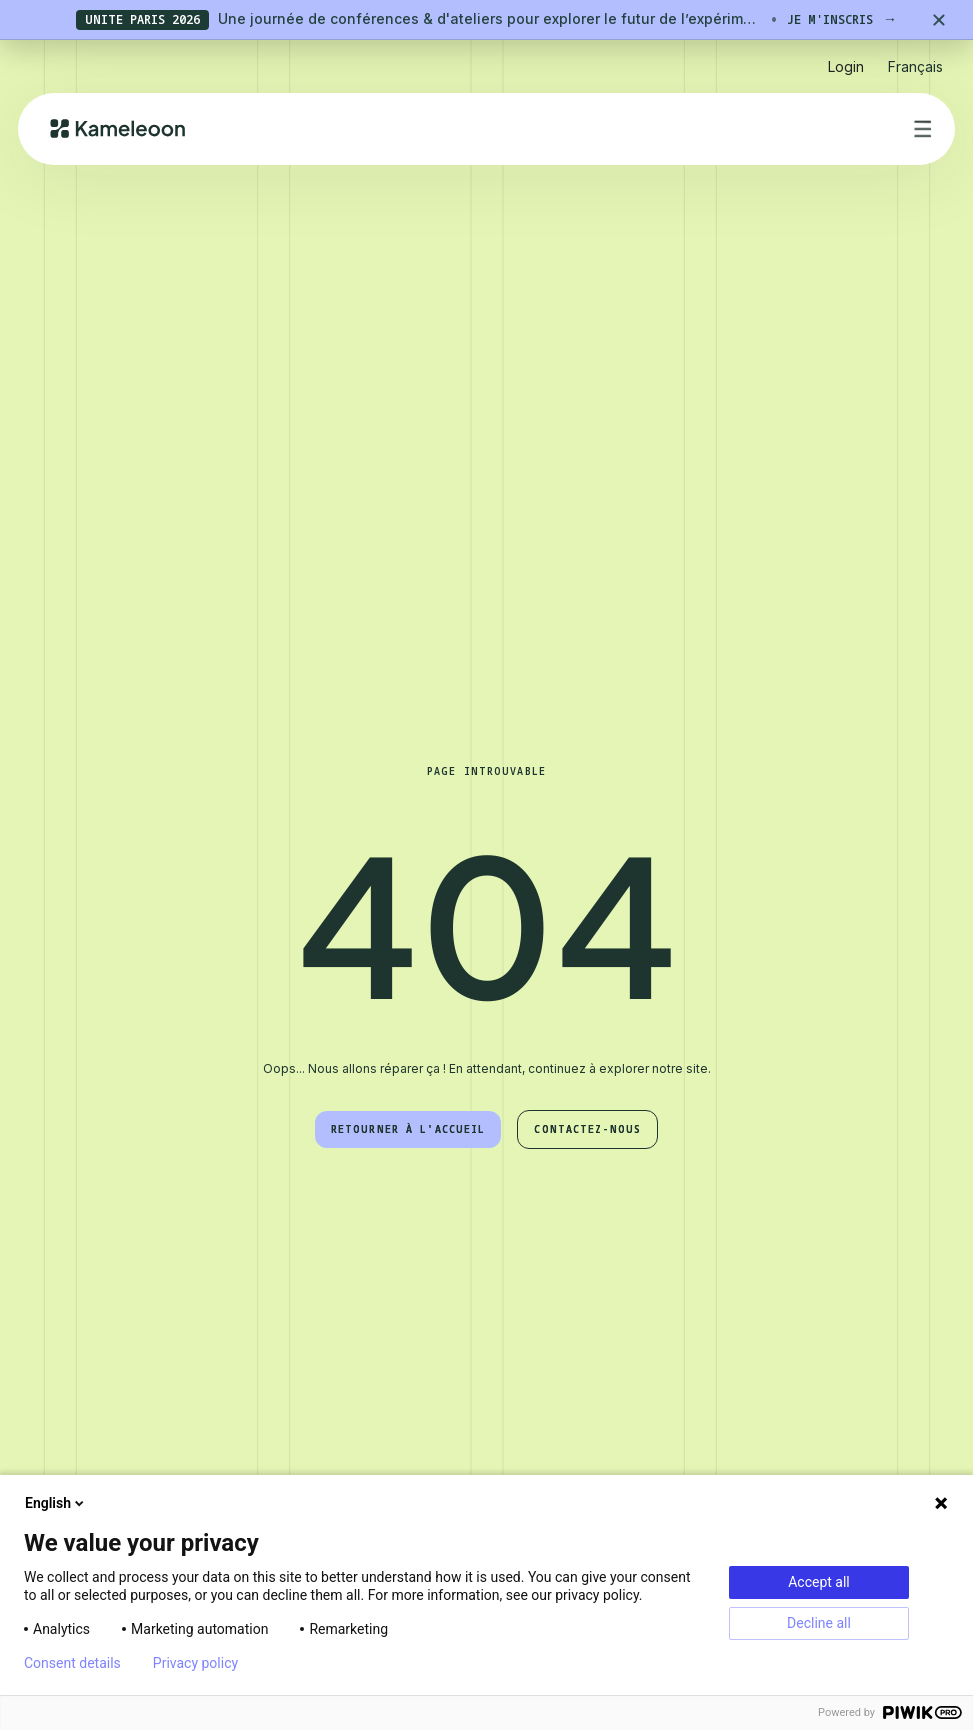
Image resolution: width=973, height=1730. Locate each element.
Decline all (819, 1623)
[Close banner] (939, 20)
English (56, 1503)
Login (846, 66)
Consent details (72, 1663)
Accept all (819, 1582)
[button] (915, 58)
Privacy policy (195, 1663)
